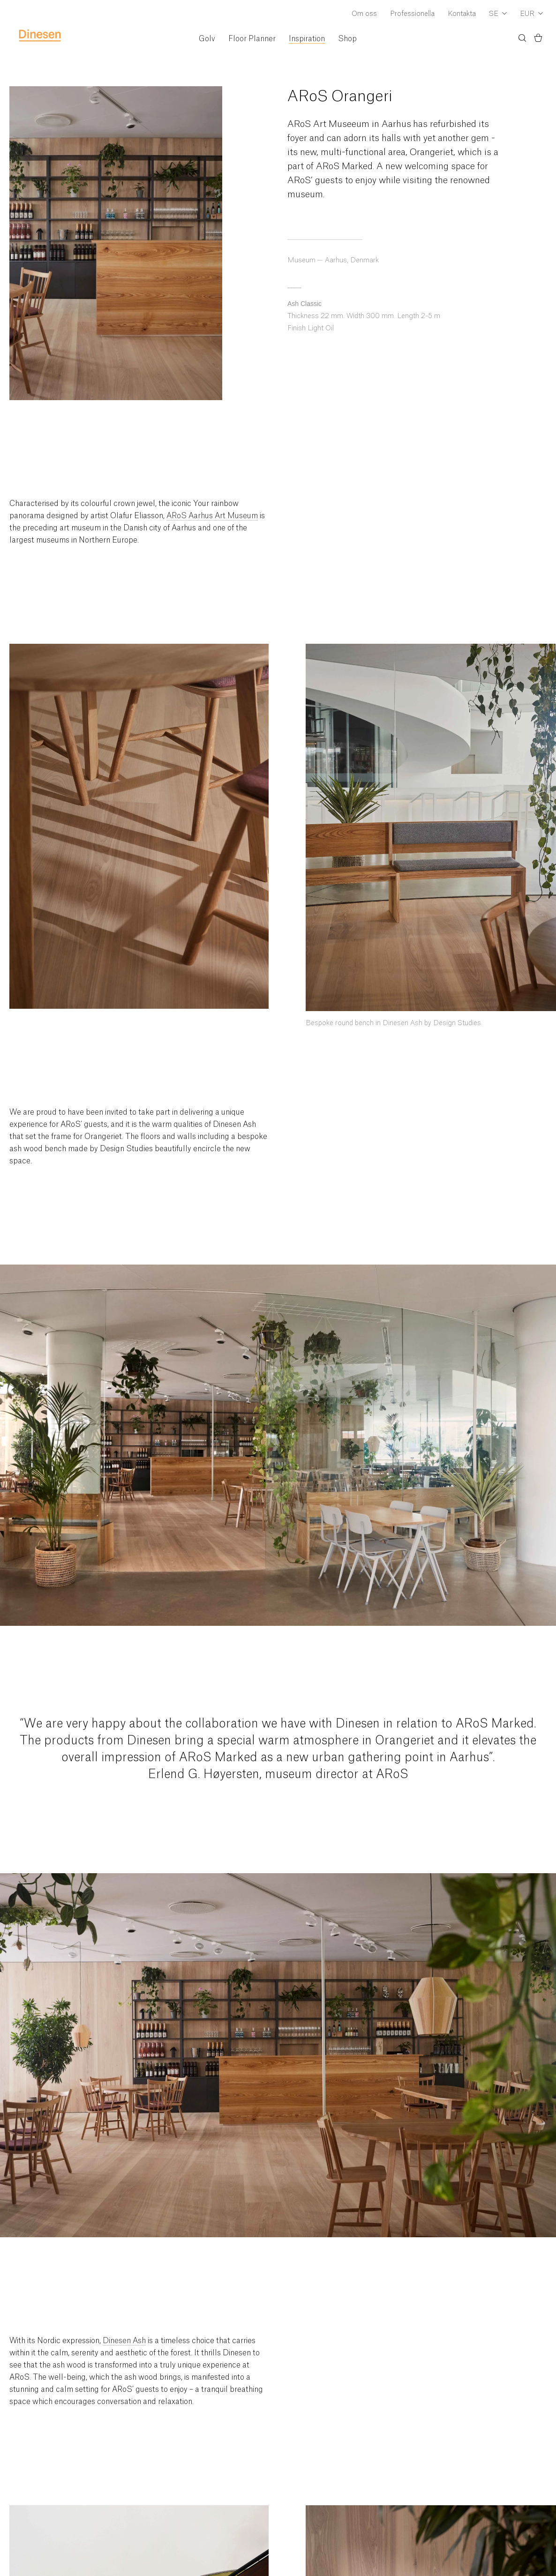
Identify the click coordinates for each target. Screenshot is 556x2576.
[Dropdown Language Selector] (498, 14)
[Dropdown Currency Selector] (531, 14)
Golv (207, 39)
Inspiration (307, 39)
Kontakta (462, 14)
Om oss (364, 14)
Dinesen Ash (124, 2341)
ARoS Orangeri (339, 96)
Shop (347, 39)
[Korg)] (538, 39)
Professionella (412, 14)
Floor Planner (252, 39)
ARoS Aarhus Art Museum (212, 516)
